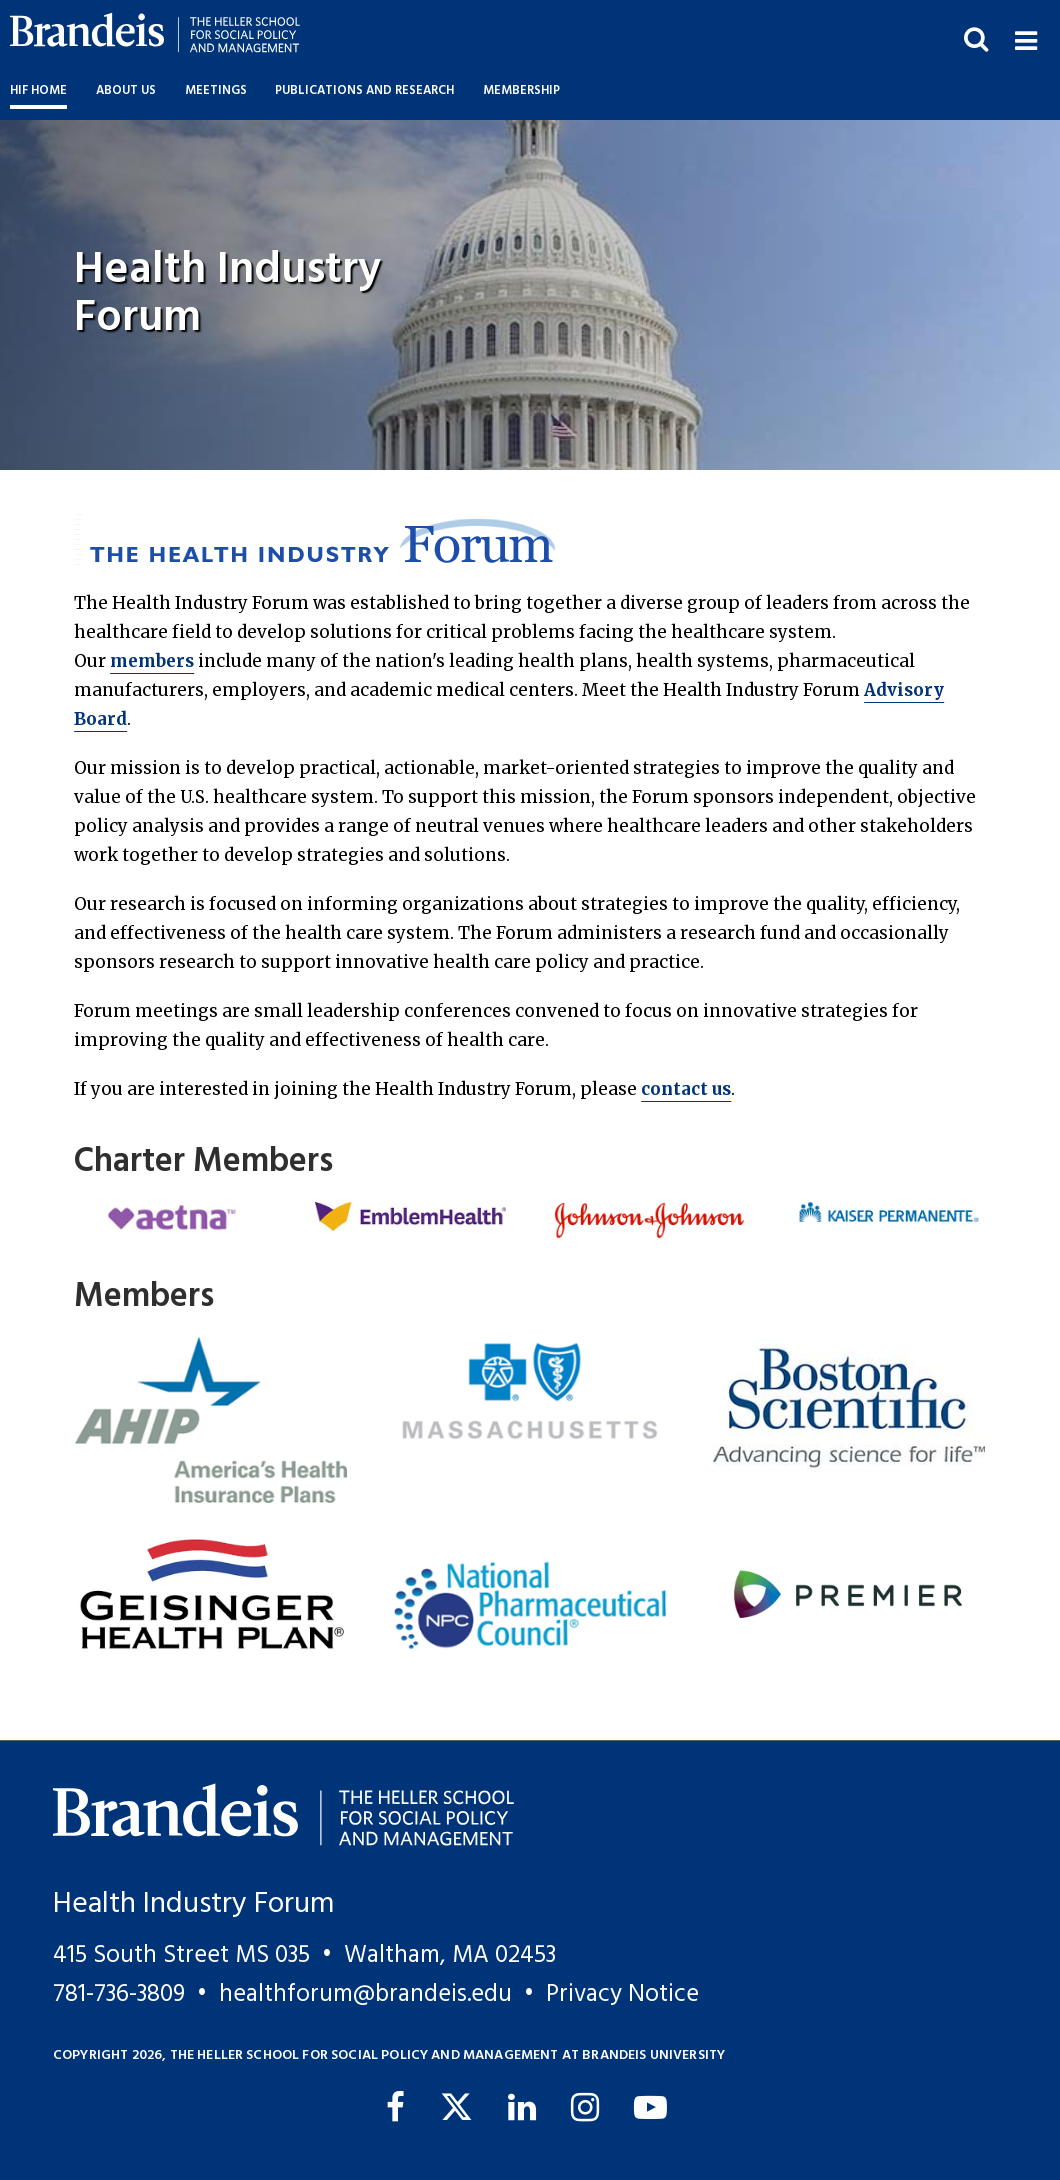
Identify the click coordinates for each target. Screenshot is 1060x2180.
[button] (1025, 38)
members (152, 661)
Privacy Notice (622, 1994)
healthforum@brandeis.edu (365, 1994)
